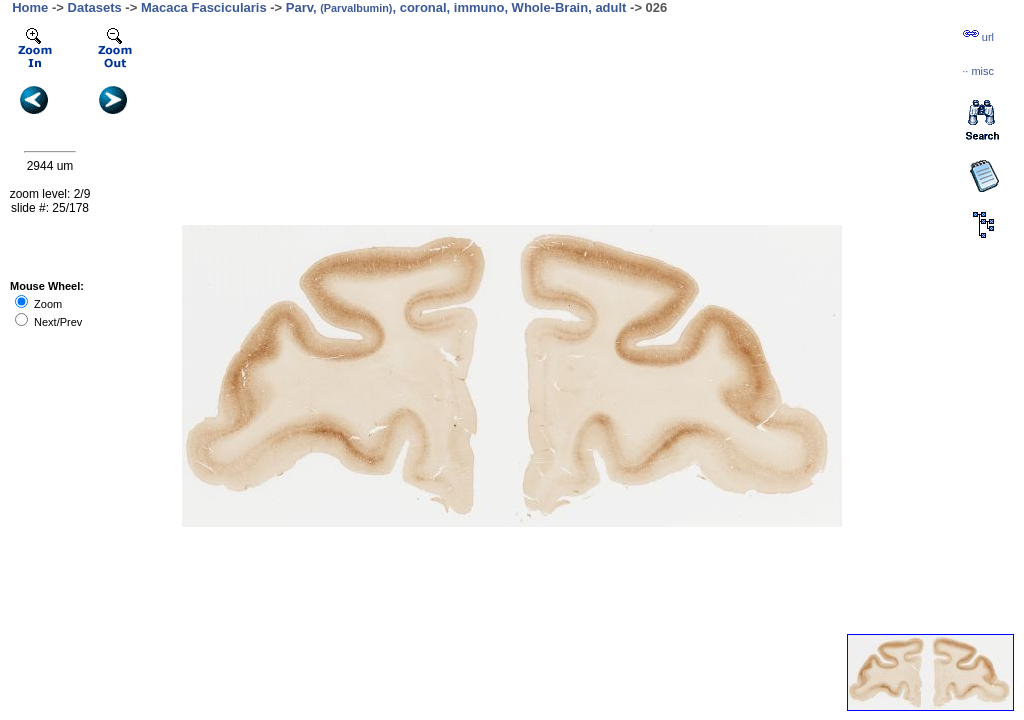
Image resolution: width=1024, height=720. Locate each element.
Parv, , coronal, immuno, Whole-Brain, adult (456, 7)
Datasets (95, 7)
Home (30, 7)
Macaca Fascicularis (204, 7)
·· (978, 71)
